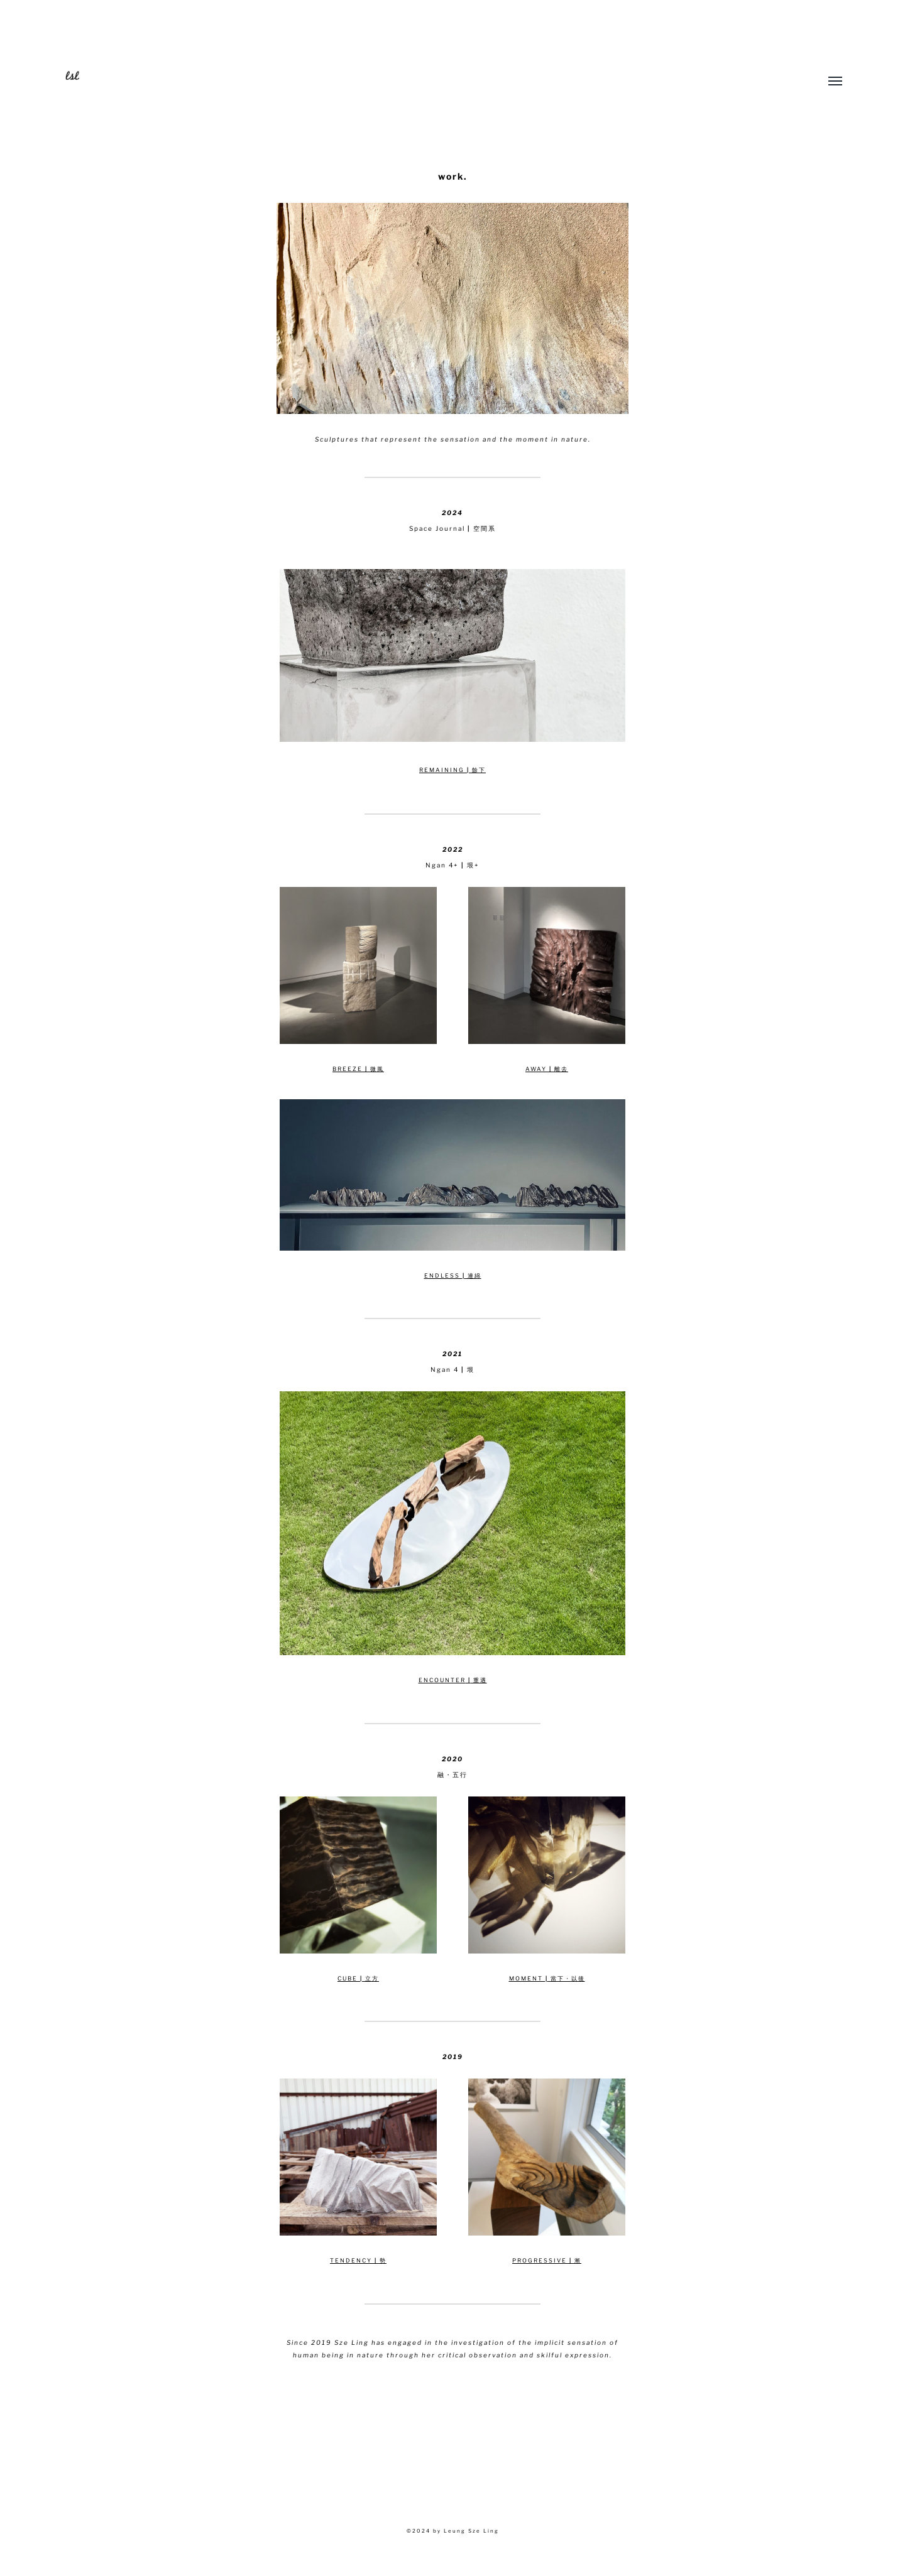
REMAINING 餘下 (452, 769)
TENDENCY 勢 (358, 2260)
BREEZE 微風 (358, 1068)
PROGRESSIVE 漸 (546, 2260)
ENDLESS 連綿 (452, 1275)
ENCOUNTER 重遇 (453, 1680)
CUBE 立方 (358, 1978)
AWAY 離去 (546, 1068)
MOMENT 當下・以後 (547, 1978)
